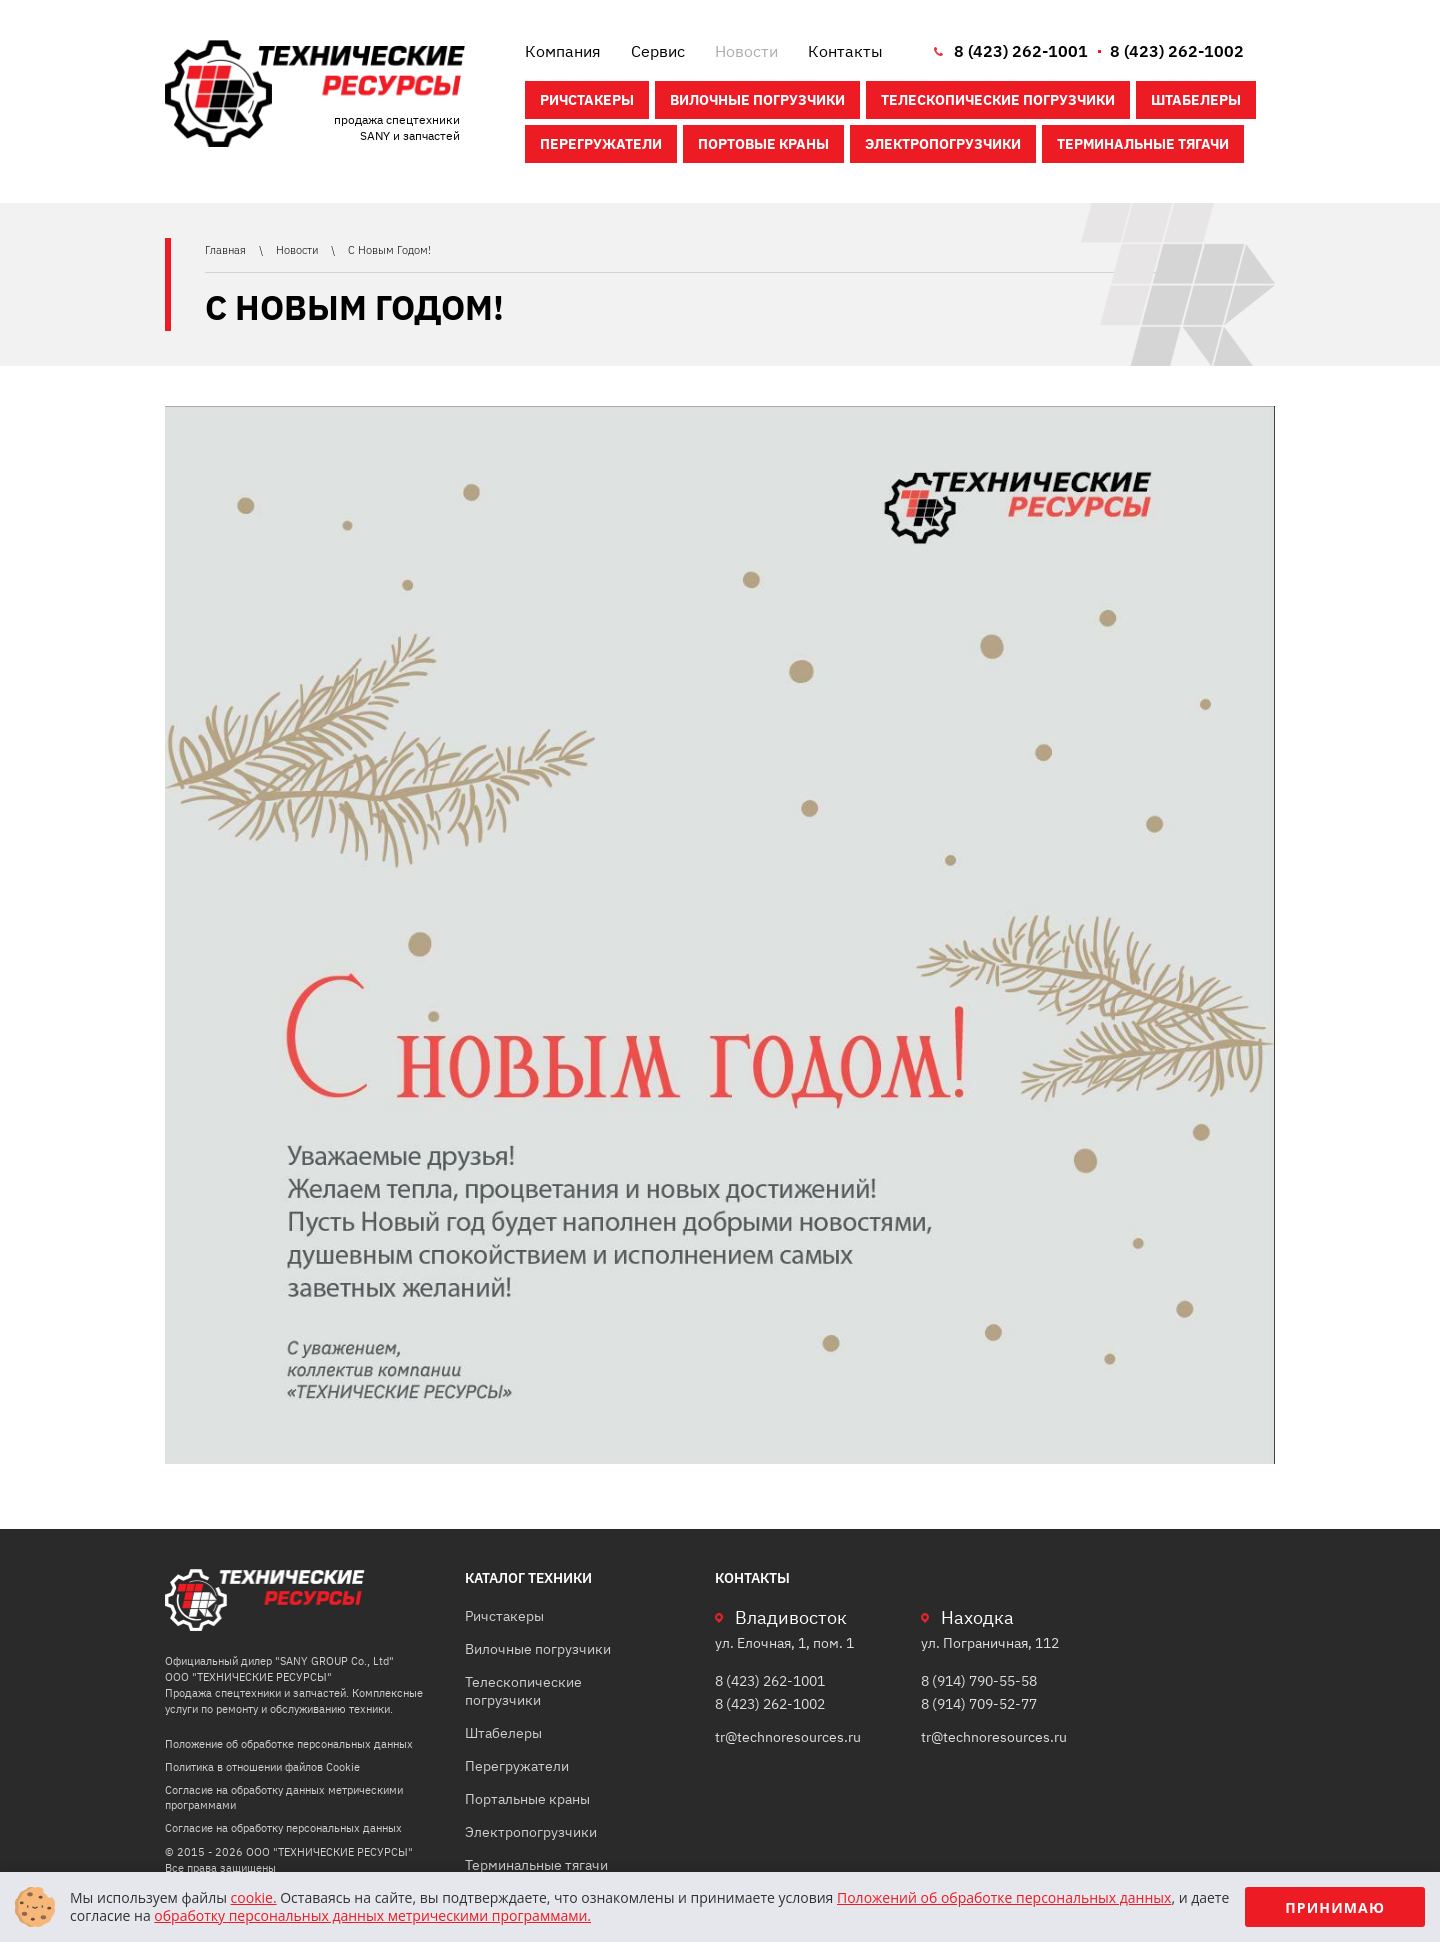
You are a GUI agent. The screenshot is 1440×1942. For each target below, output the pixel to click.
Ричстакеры (587, 100)
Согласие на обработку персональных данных (283, 1828)
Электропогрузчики (943, 144)
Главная (227, 250)
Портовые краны (763, 144)
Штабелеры (1196, 100)
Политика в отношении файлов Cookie (262, 1767)
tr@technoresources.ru (788, 1737)
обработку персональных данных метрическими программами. (372, 1915)
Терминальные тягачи (1143, 144)
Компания (563, 51)
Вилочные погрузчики (757, 100)
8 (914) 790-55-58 (979, 1681)
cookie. (254, 1897)
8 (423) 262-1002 (1177, 51)
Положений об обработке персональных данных (1004, 1897)
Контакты (845, 51)
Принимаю (1335, 1907)
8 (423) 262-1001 (1021, 51)
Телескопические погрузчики (998, 100)
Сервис (658, 51)
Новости (746, 51)
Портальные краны (527, 1799)
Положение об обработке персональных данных (289, 1744)
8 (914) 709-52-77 (979, 1704)
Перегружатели (601, 144)
